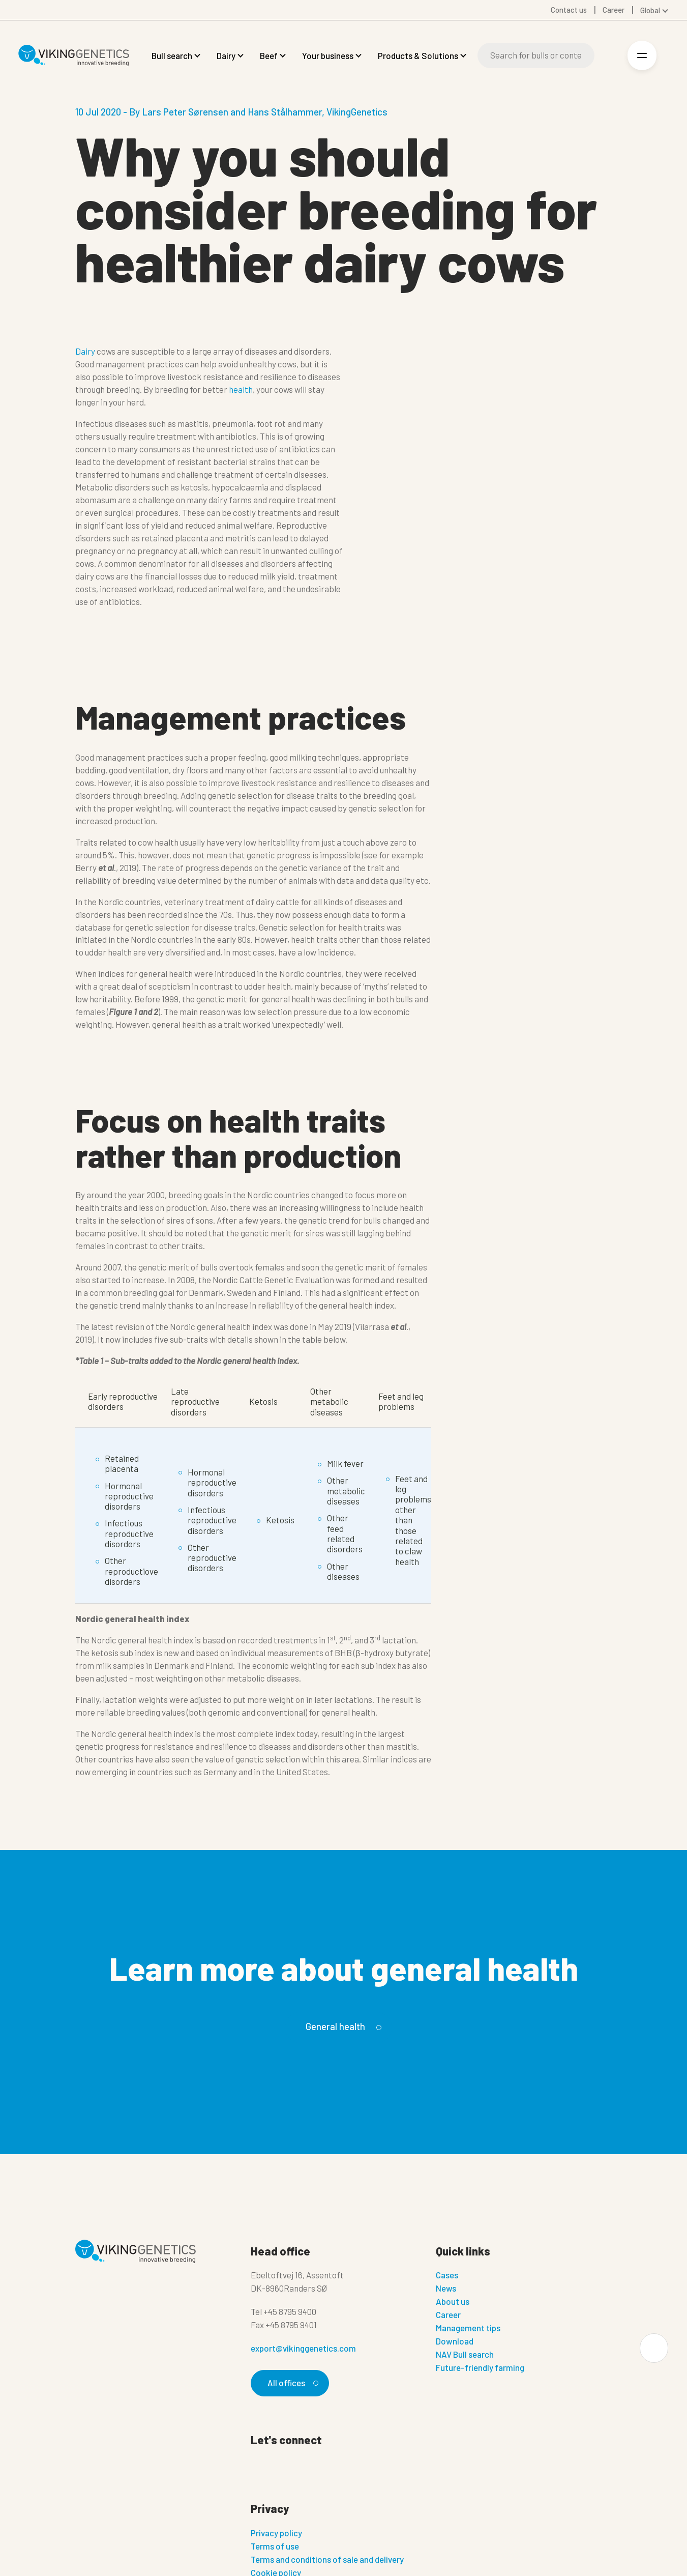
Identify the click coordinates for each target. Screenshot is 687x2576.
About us (452, 2301)
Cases (447, 2275)
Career (448, 2314)
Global (650, 10)
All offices (291, 2383)
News (446, 2288)
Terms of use (275, 2546)
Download (454, 2341)
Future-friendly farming (480, 2367)
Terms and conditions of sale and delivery (327, 2559)
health (241, 389)
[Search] (535, 55)
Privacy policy (276, 2533)
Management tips (468, 2328)
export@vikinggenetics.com (303, 2348)
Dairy (85, 351)
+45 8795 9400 (289, 2311)
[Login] (609, 55)
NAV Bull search (465, 2354)
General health (342, 2027)
